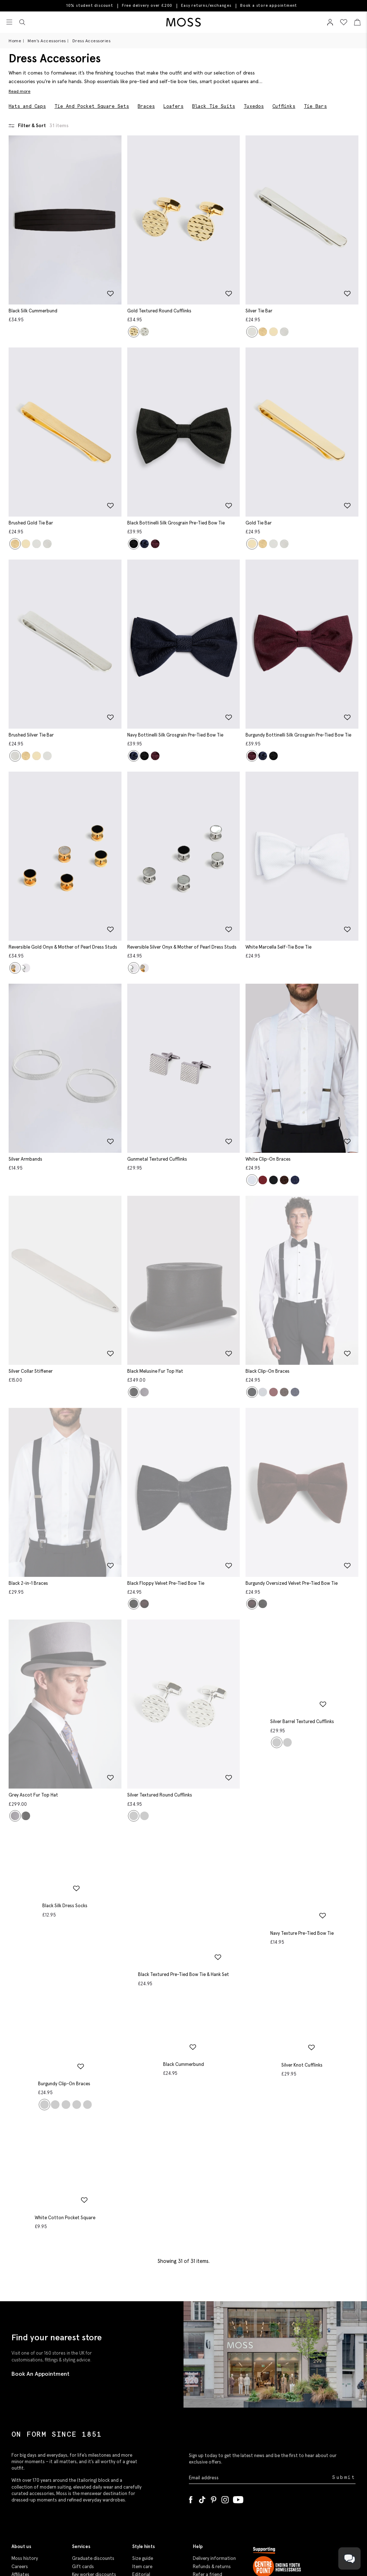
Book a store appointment (268, 6)
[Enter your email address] (260, 2361)
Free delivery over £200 (147, 5)
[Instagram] (225, 2382)
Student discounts (91, 2467)
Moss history (24, 2443)
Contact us (204, 2474)
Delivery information (214, 2443)
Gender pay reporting (34, 2489)
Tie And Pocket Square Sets (91, 106)
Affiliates (20, 2459)
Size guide (142, 2443)
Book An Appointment (40, 2257)
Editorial (141, 2459)
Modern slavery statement (27, 2477)
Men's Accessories (47, 40)
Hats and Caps (27, 106)
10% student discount (89, 5)
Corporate (22, 2467)
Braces (146, 106)
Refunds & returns (212, 2451)
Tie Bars (315, 106)
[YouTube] (238, 2382)
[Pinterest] (213, 2382)
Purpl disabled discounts (98, 2474)
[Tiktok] (202, 2382)
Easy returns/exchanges (206, 5)
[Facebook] (190, 2382)
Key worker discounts (94, 2459)
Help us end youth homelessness (295, 2493)
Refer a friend (207, 2459)
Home (15, 40)
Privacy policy (207, 2491)
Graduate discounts (93, 2443)
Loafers (173, 106)
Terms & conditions (213, 2482)
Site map (202, 2467)
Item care (142, 2451)
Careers (19, 2451)
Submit (344, 2362)
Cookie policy (207, 2498)
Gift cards (83, 2451)
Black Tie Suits (213, 106)
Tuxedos (254, 106)
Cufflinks (283, 106)
